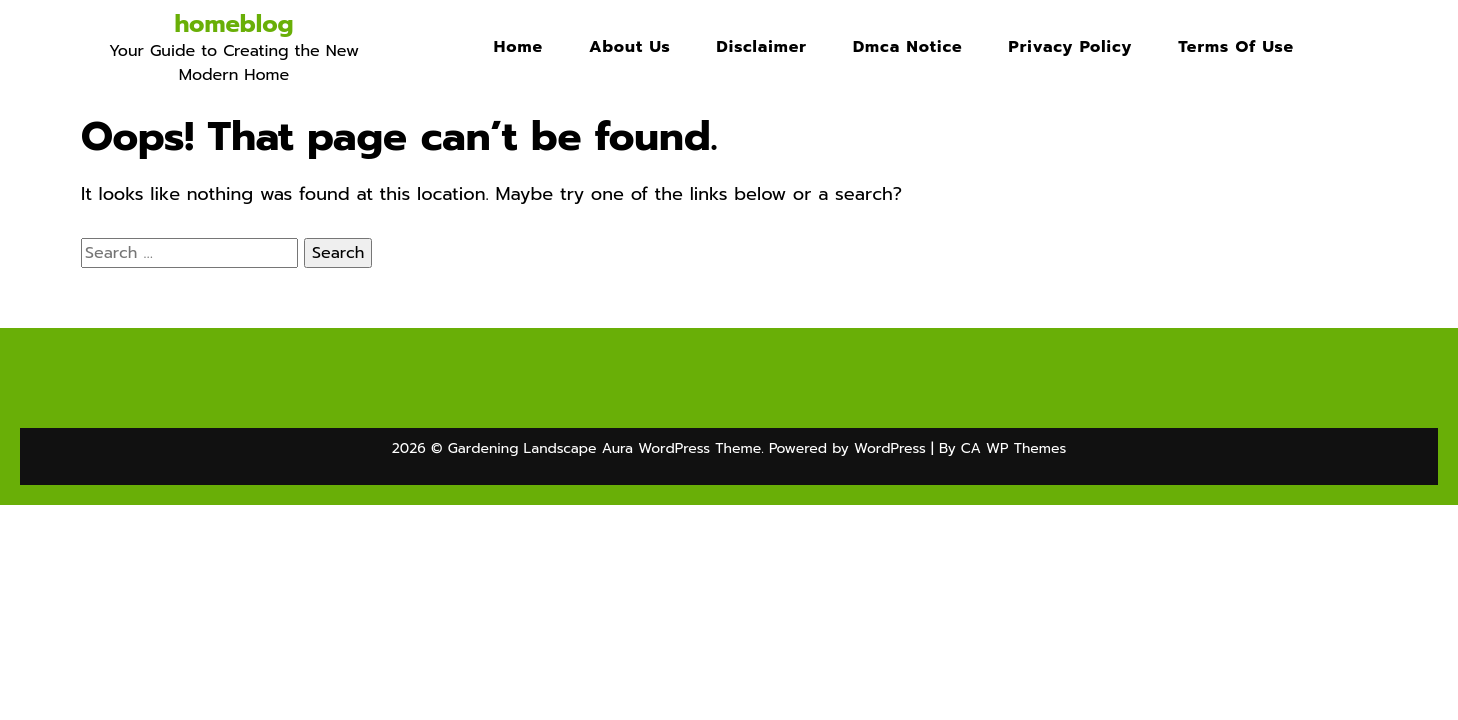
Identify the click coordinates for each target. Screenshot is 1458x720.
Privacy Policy (1071, 47)
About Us (630, 47)
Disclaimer (762, 47)
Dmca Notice (908, 47)
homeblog (233, 24)
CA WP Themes (1013, 448)
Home (518, 47)
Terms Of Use (1236, 47)
